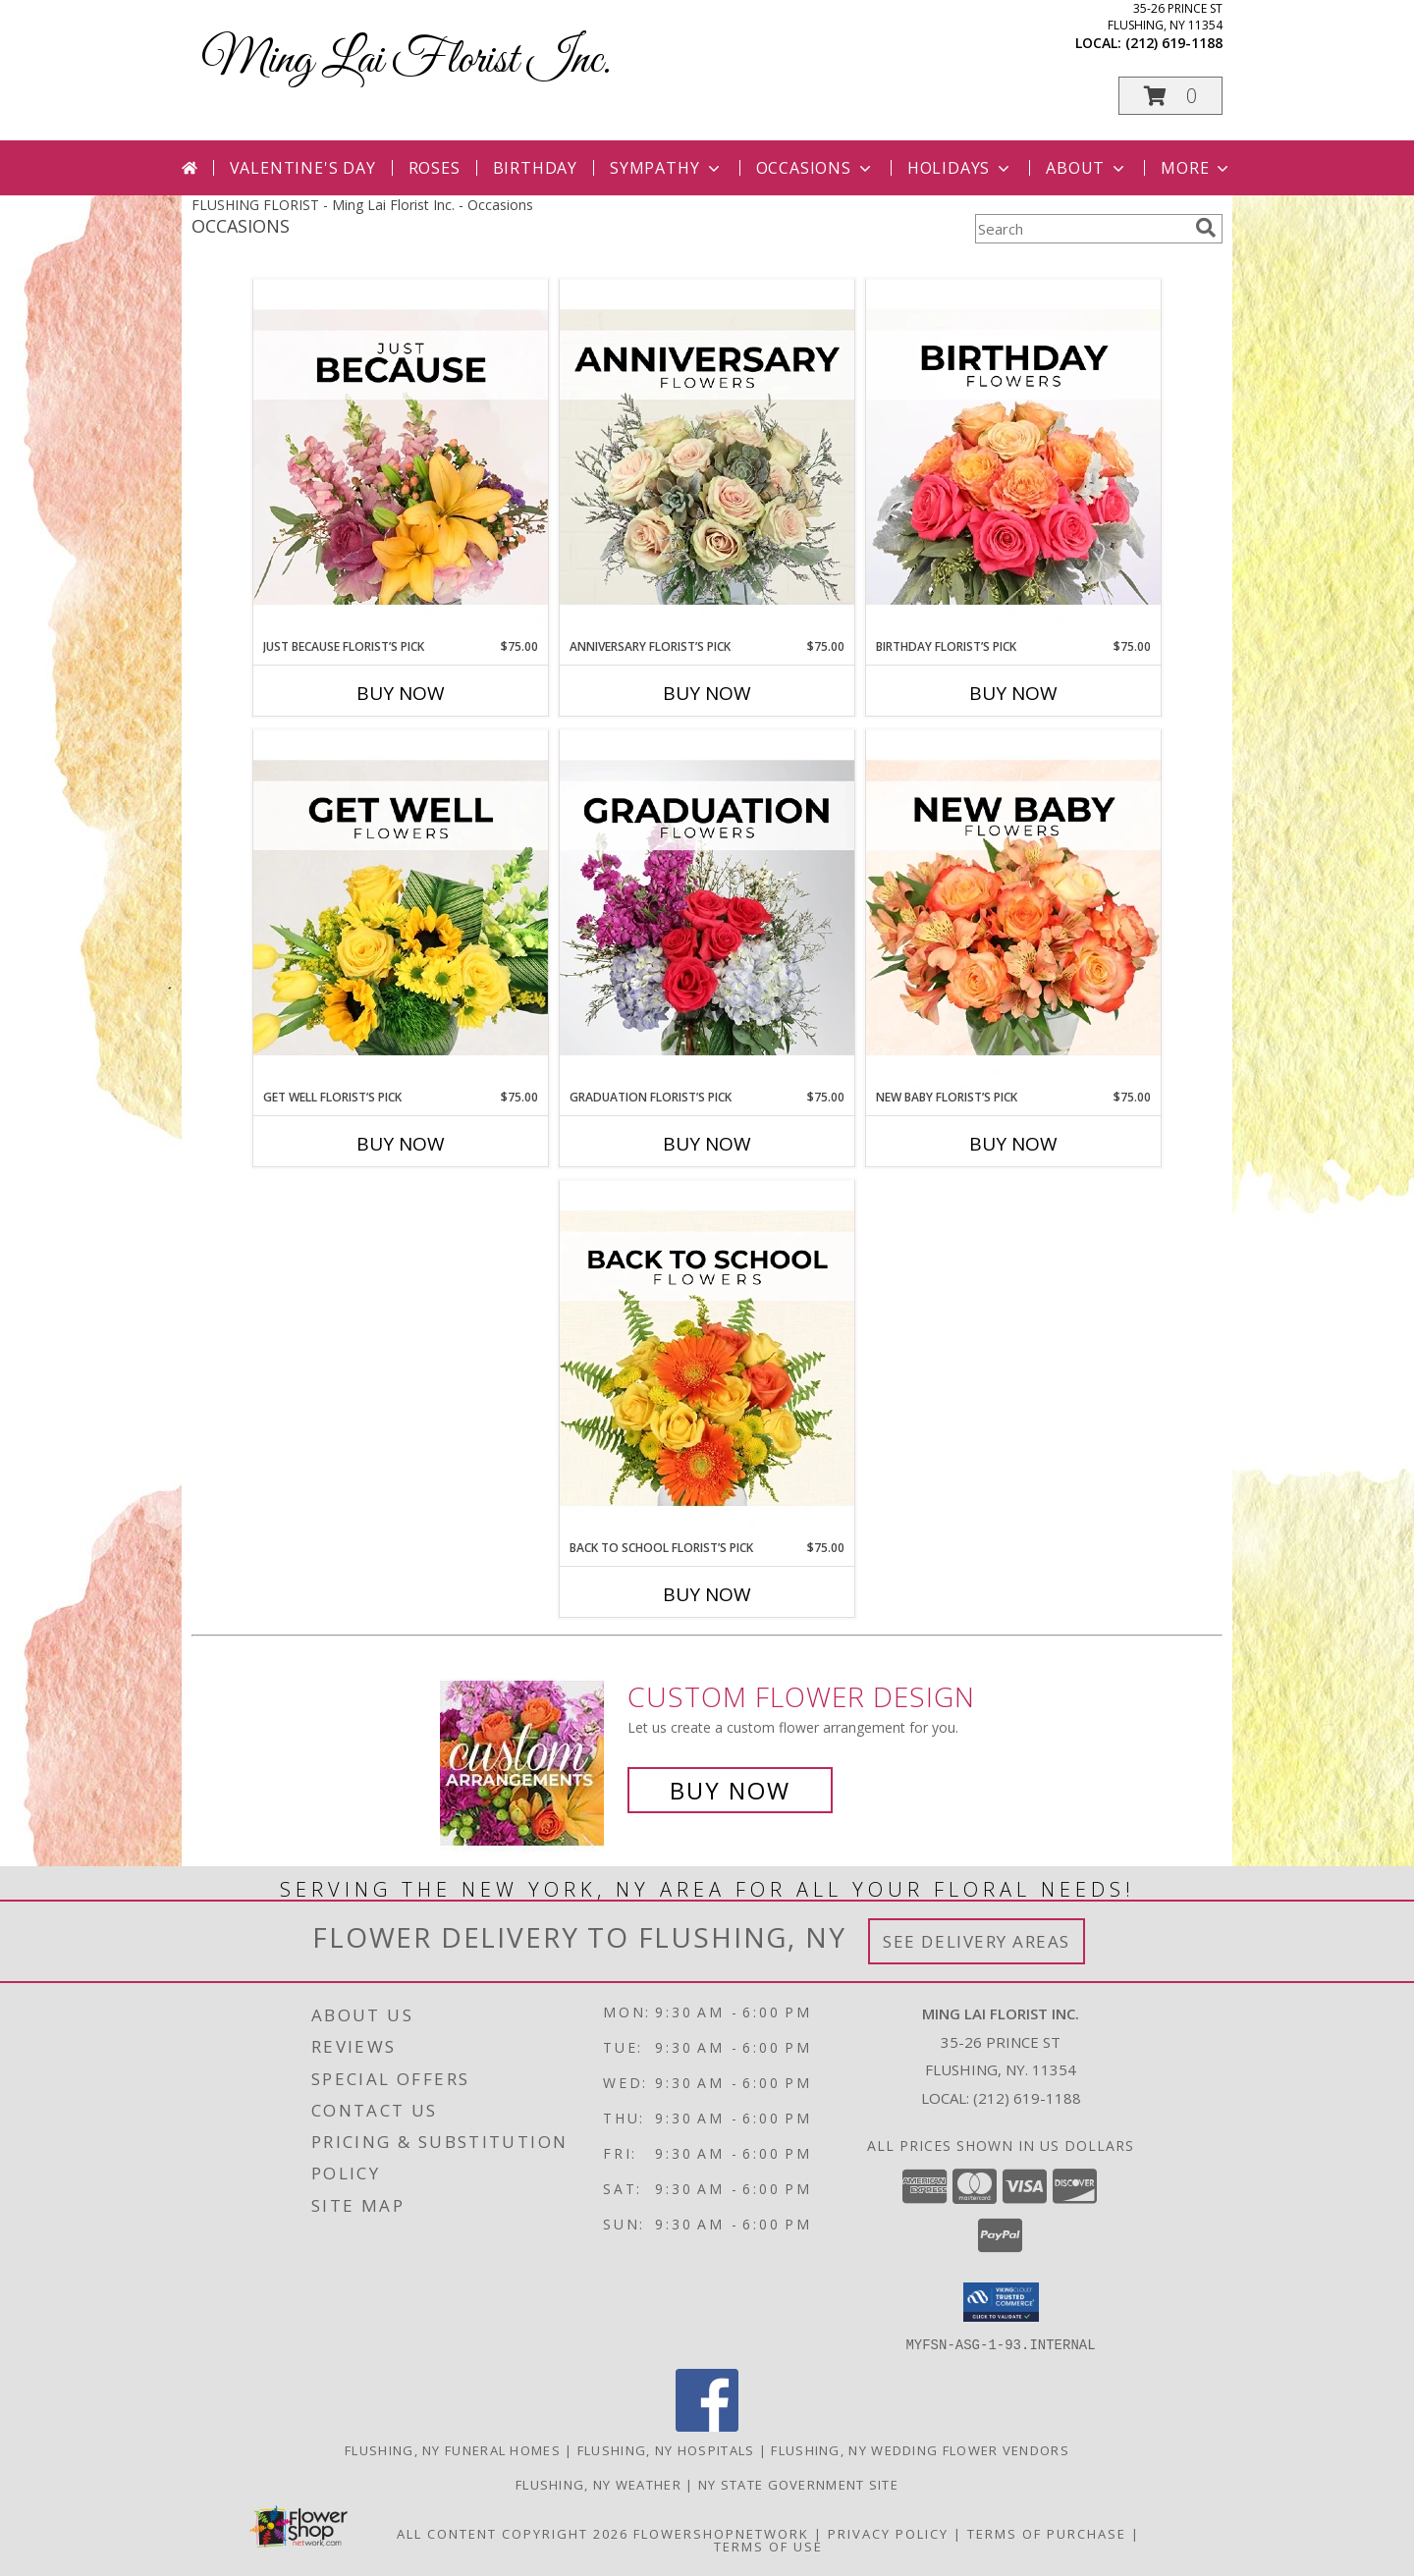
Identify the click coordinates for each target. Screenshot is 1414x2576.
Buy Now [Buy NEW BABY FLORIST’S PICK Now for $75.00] (1013, 1143)
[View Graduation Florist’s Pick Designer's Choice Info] (707, 909)
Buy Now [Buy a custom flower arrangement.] (730, 1790)
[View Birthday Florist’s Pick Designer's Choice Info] (1013, 458)
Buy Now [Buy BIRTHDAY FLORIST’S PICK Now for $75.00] (1013, 693)
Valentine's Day (303, 168)
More (1196, 168)
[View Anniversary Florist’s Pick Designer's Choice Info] (707, 458)
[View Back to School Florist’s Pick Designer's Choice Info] (707, 1359)
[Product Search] (1081, 228)
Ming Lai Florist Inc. (406, 60)
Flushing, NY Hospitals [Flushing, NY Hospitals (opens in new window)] (666, 2449)
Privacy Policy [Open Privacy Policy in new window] (888, 2533)
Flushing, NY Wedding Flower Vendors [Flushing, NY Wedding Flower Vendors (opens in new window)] (920, 2449)
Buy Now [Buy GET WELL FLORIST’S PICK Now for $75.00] (400, 1143)
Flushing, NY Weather (598, 2484)
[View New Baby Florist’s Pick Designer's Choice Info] (1013, 909)
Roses (434, 168)
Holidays (960, 168)
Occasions (815, 168)
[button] (1170, 96)
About (1087, 168)
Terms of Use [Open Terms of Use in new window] (768, 2545)
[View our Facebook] (707, 2425)
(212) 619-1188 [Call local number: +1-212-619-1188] (1174, 42)
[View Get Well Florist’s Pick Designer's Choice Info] (400, 909)
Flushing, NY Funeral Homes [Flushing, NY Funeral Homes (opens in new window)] (453, 2449)
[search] (1206, 228)
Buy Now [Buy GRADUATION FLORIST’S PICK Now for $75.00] (707, 1143)
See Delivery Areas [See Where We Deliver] (976, 1941)
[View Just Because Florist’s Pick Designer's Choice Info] (400, 458)
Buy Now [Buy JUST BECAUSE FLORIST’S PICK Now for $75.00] (400, 693)
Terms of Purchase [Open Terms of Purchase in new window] (1046, 2533)
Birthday (535, 168)
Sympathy (666, 168)
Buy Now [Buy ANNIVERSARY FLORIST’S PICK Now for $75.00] (707, 693)
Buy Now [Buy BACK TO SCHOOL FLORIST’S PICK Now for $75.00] (707, 1594)
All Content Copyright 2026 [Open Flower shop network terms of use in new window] (512, 2533)
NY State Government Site (798, 2484)
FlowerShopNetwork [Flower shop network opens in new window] (721, 2533)
